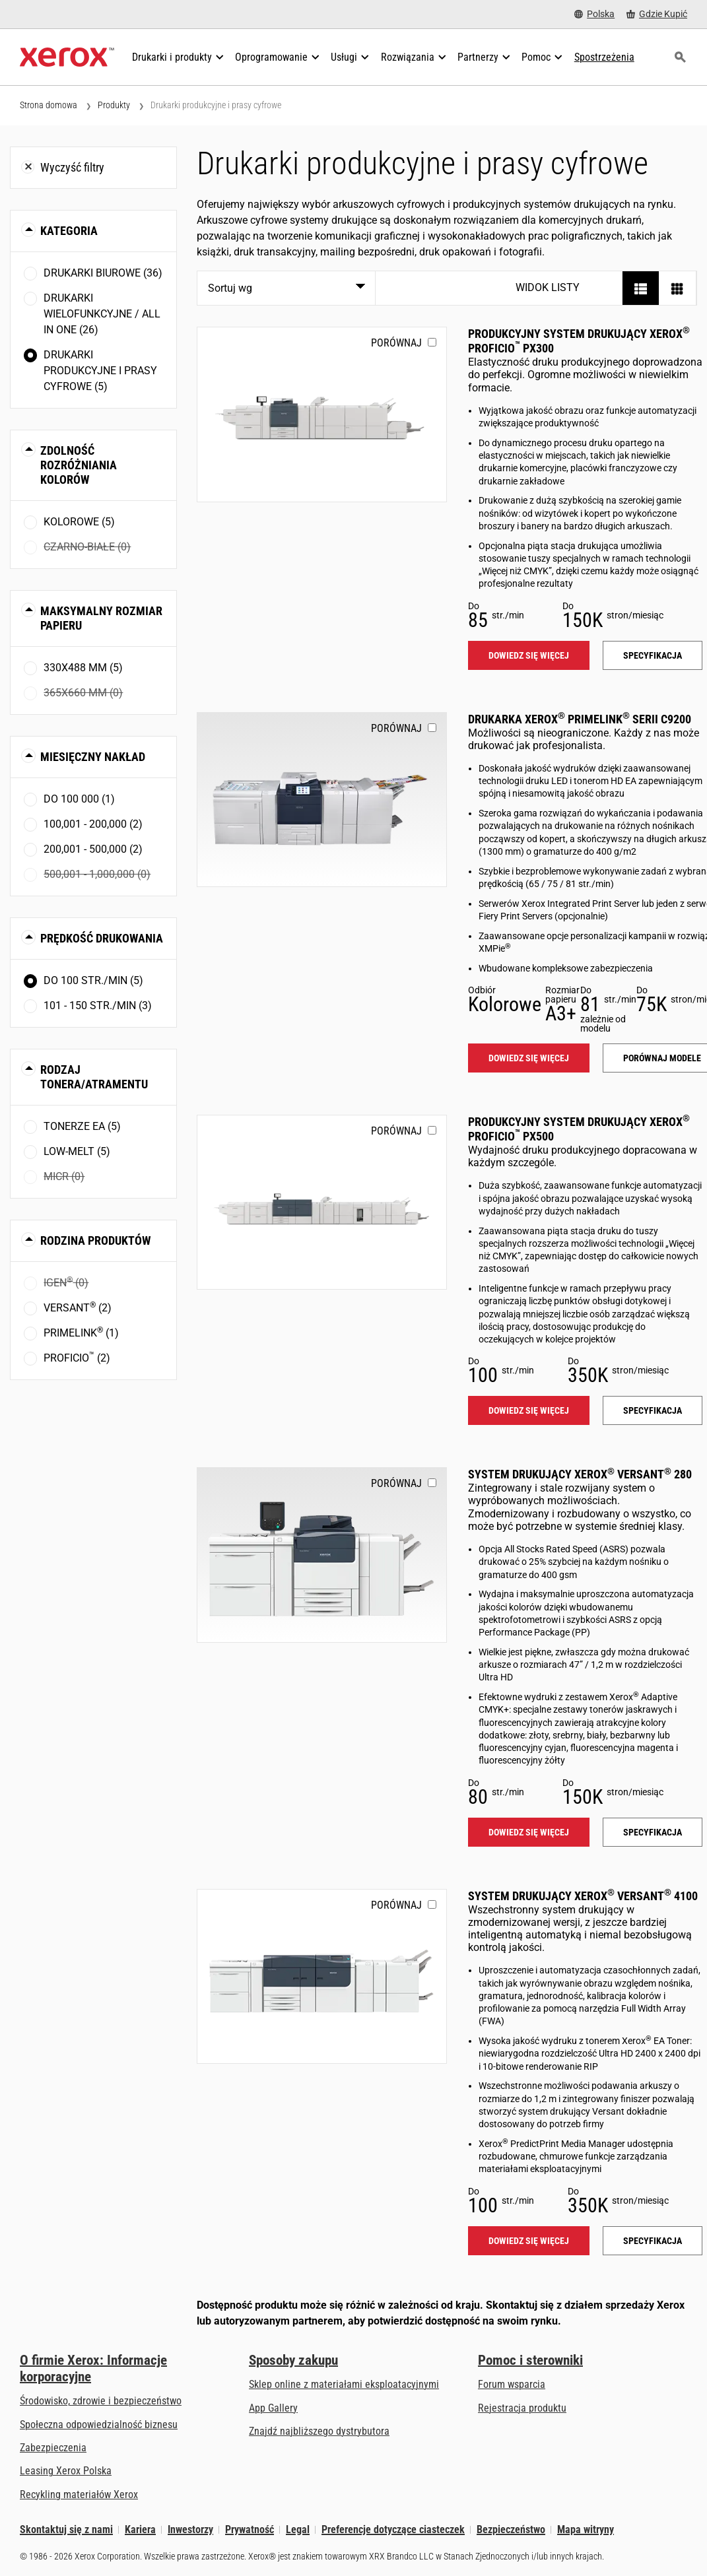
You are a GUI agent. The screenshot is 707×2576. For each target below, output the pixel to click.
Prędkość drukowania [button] (101, 938)
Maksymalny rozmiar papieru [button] (101, 618)
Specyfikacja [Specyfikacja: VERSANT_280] (652, 1832)
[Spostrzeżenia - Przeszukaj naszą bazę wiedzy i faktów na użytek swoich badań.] (604, 57)
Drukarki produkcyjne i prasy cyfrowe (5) (100, 370)
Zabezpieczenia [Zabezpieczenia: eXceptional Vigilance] (53, 2447)
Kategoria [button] (69, 231)
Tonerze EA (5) (82, 1126)
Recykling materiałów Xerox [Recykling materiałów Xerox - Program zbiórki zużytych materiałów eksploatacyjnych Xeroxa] (79, 2494)
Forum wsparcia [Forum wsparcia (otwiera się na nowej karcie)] (511, 2384)
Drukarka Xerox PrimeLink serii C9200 (579, 719)
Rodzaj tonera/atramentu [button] (94, 1077)
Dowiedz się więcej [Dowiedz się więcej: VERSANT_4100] (528, 2240)
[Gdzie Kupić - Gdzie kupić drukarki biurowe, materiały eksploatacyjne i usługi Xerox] (656, 14)
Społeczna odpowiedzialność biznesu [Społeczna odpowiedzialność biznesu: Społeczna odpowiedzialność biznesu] (99, 2424)
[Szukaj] (679, 57)
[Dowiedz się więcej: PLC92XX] (322, 799)
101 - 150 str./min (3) (98, 1005)
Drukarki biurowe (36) (103, 273)
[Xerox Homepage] (67, 57)
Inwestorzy (190, 2529)
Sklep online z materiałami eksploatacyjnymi (344, 2384)
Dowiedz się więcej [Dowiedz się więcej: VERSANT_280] (528, 1832)
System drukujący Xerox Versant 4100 (583, 1896)
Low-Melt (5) (77, 1151)
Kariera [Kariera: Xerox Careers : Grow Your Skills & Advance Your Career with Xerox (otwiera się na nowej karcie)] (140, 2529)
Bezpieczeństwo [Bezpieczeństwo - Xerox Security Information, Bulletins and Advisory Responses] (511, 2529)
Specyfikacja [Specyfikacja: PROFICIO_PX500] (652, 1410)
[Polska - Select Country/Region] (594, 14)
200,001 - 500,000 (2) (93, 849)
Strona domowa (48, 105)
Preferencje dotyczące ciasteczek (393, 2529)
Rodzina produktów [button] (95, 1240)
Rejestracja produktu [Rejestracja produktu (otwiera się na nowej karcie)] (522, 2408)
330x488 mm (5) (83, 667)
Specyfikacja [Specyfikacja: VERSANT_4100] (652, 2240)
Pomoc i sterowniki (530, 2360)
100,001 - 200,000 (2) (93, 824)
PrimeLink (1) (81, 1332)
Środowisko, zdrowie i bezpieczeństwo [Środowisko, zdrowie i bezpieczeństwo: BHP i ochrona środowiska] (101, 2400)
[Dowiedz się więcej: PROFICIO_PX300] (322, 414)
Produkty (114, 105)
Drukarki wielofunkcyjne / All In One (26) (102, 314)
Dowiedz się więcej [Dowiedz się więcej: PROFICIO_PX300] (528, 655)
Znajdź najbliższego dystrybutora (319, 2431)
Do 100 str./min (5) (93, 980)
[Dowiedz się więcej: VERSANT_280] (322, 1554)
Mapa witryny (585, 2529)
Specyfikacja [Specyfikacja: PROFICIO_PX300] (652, 655)
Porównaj (396, 343)
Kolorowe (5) (79, 521)
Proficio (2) (77, 1357)
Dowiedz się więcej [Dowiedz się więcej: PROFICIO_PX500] (528, 1410)
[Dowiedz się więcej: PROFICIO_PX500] (322, 1202)
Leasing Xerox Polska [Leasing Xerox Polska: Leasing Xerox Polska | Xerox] (66, 2470)
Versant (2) (78, 1307)
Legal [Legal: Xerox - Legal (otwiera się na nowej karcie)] (298, 2529)
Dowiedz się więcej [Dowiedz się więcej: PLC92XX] (528, 1058)
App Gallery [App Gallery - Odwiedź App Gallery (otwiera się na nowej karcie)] (273, 2408)
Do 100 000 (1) (79, 799)
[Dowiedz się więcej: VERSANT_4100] (322, 1976)
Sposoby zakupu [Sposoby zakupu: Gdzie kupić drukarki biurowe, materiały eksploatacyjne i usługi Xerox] (293, 2360)
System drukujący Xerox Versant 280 (580, 1474)
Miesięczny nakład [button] (92, 757)
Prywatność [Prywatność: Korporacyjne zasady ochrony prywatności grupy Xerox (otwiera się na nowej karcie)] (249, 2529)
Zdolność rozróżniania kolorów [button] (78, 465)
